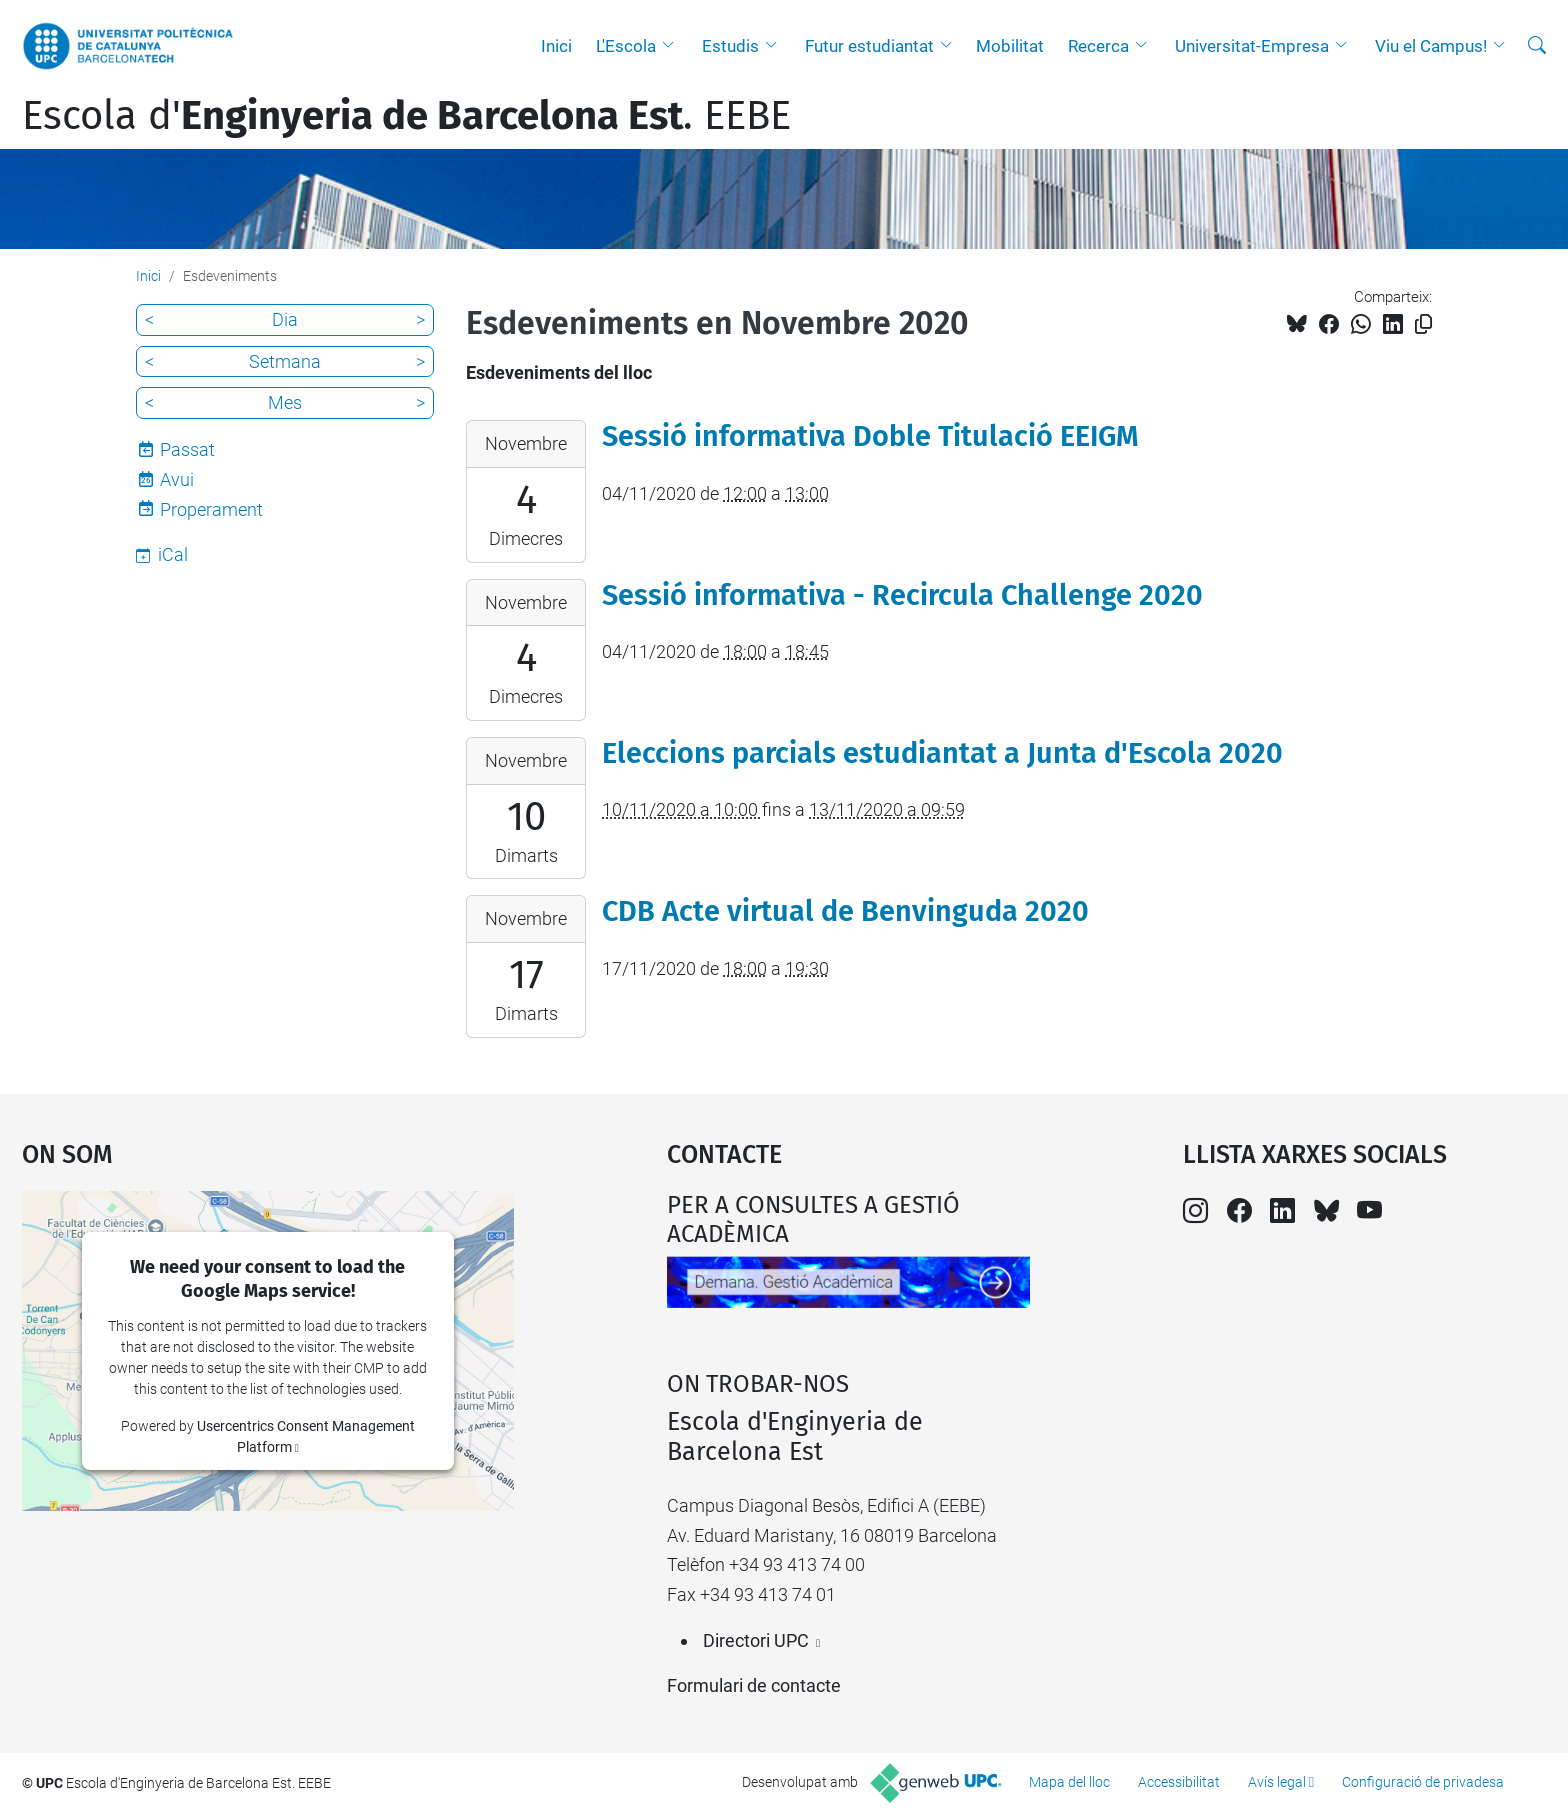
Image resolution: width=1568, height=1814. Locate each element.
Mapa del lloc (1069, 1782)
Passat (187, 449)
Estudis (730, 46)
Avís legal (1277, 1782)
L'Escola (626, 46)
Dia (285, 319)
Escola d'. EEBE (406, 116)
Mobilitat (1010, 46)
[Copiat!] (1423, 324)
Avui (177, 479)
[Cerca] (1537, 46)
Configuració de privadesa (1423, 1782)
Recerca (1098, 46)
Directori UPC (756, 1640)
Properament (211, 509)
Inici (556, 46)
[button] (673, 46)
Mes (285, 402)
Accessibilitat (1179, 1782)
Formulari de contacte (754, 1685)
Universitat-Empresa (1252, 46)
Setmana (285, 361)
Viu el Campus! (1431, 46)
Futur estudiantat (869, 46)
